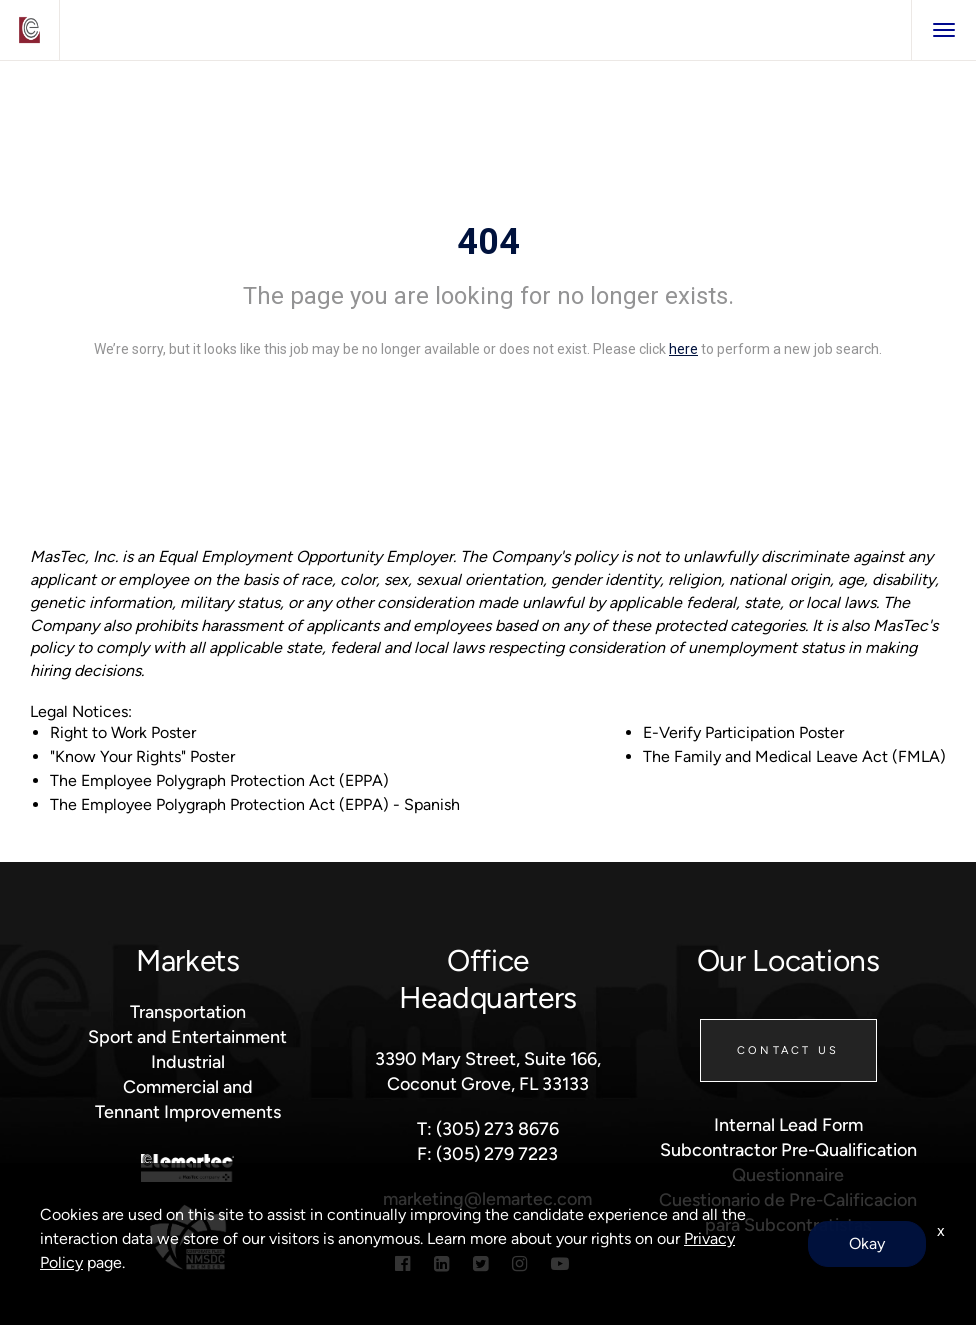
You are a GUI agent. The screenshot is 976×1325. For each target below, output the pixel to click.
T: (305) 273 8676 (488, 1128)
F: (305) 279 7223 (487, 1153)
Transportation (188, 1011)
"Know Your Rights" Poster (142, 756)
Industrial (188, 1061)
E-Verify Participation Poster (743, 732)
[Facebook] (402, 1263)
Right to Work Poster (123, 732)
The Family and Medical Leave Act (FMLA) (794, 756)
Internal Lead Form (788, 1124)
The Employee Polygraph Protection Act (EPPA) (219, 780)
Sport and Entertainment (187, 1036)
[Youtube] (560, 1263)
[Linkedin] (441, 1263)
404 (488, 242)
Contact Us (788, 1050)
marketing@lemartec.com (487, 1198)
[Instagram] (519, 1263)
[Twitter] (480, 1263)
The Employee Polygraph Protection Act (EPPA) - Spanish (255, 804)
